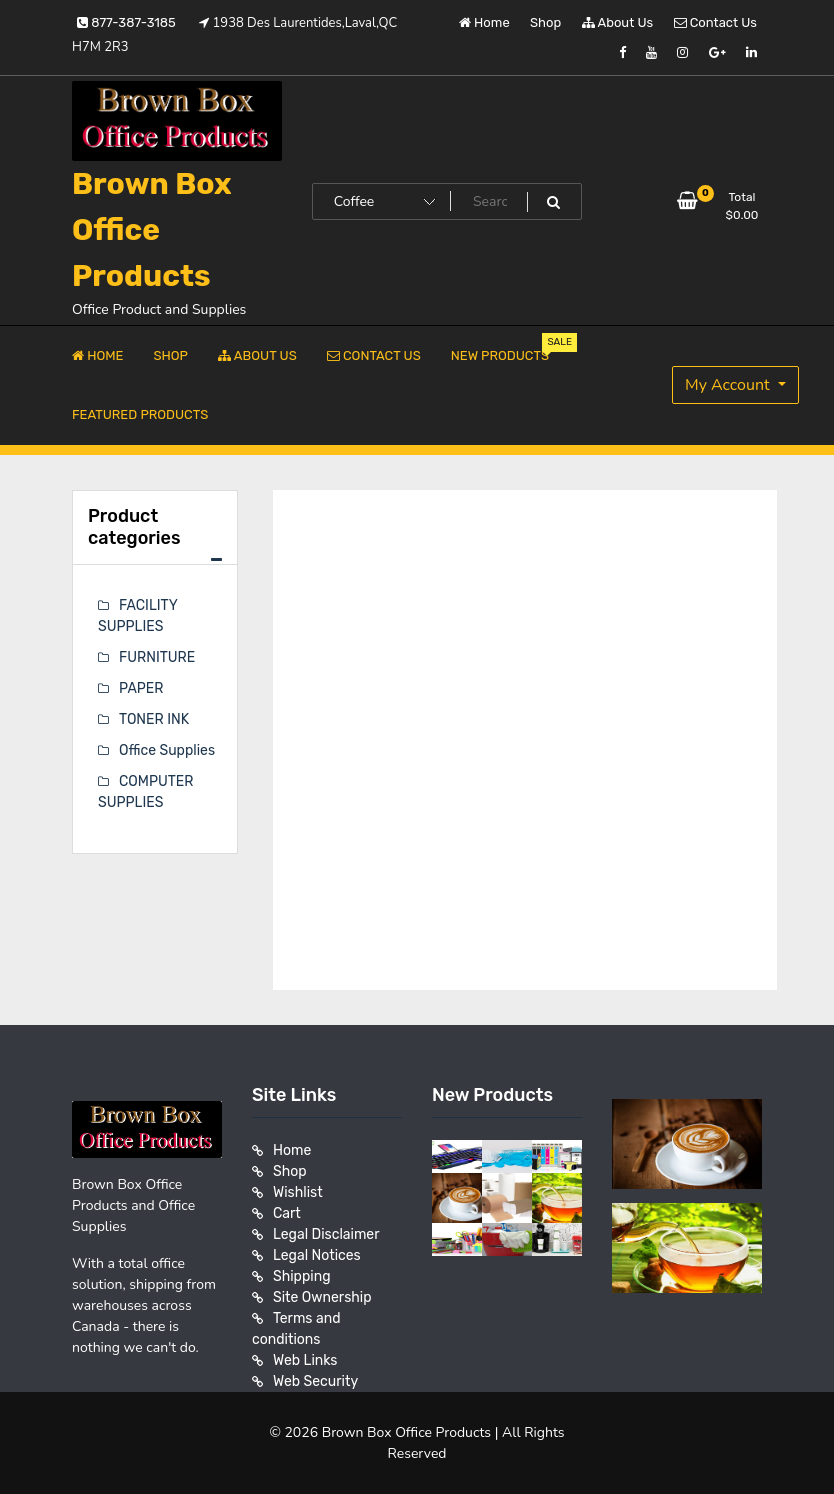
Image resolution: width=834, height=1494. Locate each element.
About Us (618, 22)
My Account (729, 385)
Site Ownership (322, 1297)
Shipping (302, 1276)
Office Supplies (167, 750)
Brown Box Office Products (152, 230)
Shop (545, 22)
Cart (287, 1213)
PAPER (141, 688)
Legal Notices (317, 1255)
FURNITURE (157, 657)
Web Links (305, 1360)
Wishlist (298, 1192)
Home (484, 22)
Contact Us (715, 22)
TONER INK (154, 719)
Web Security (315, 1381)
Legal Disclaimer (326, 1234)
